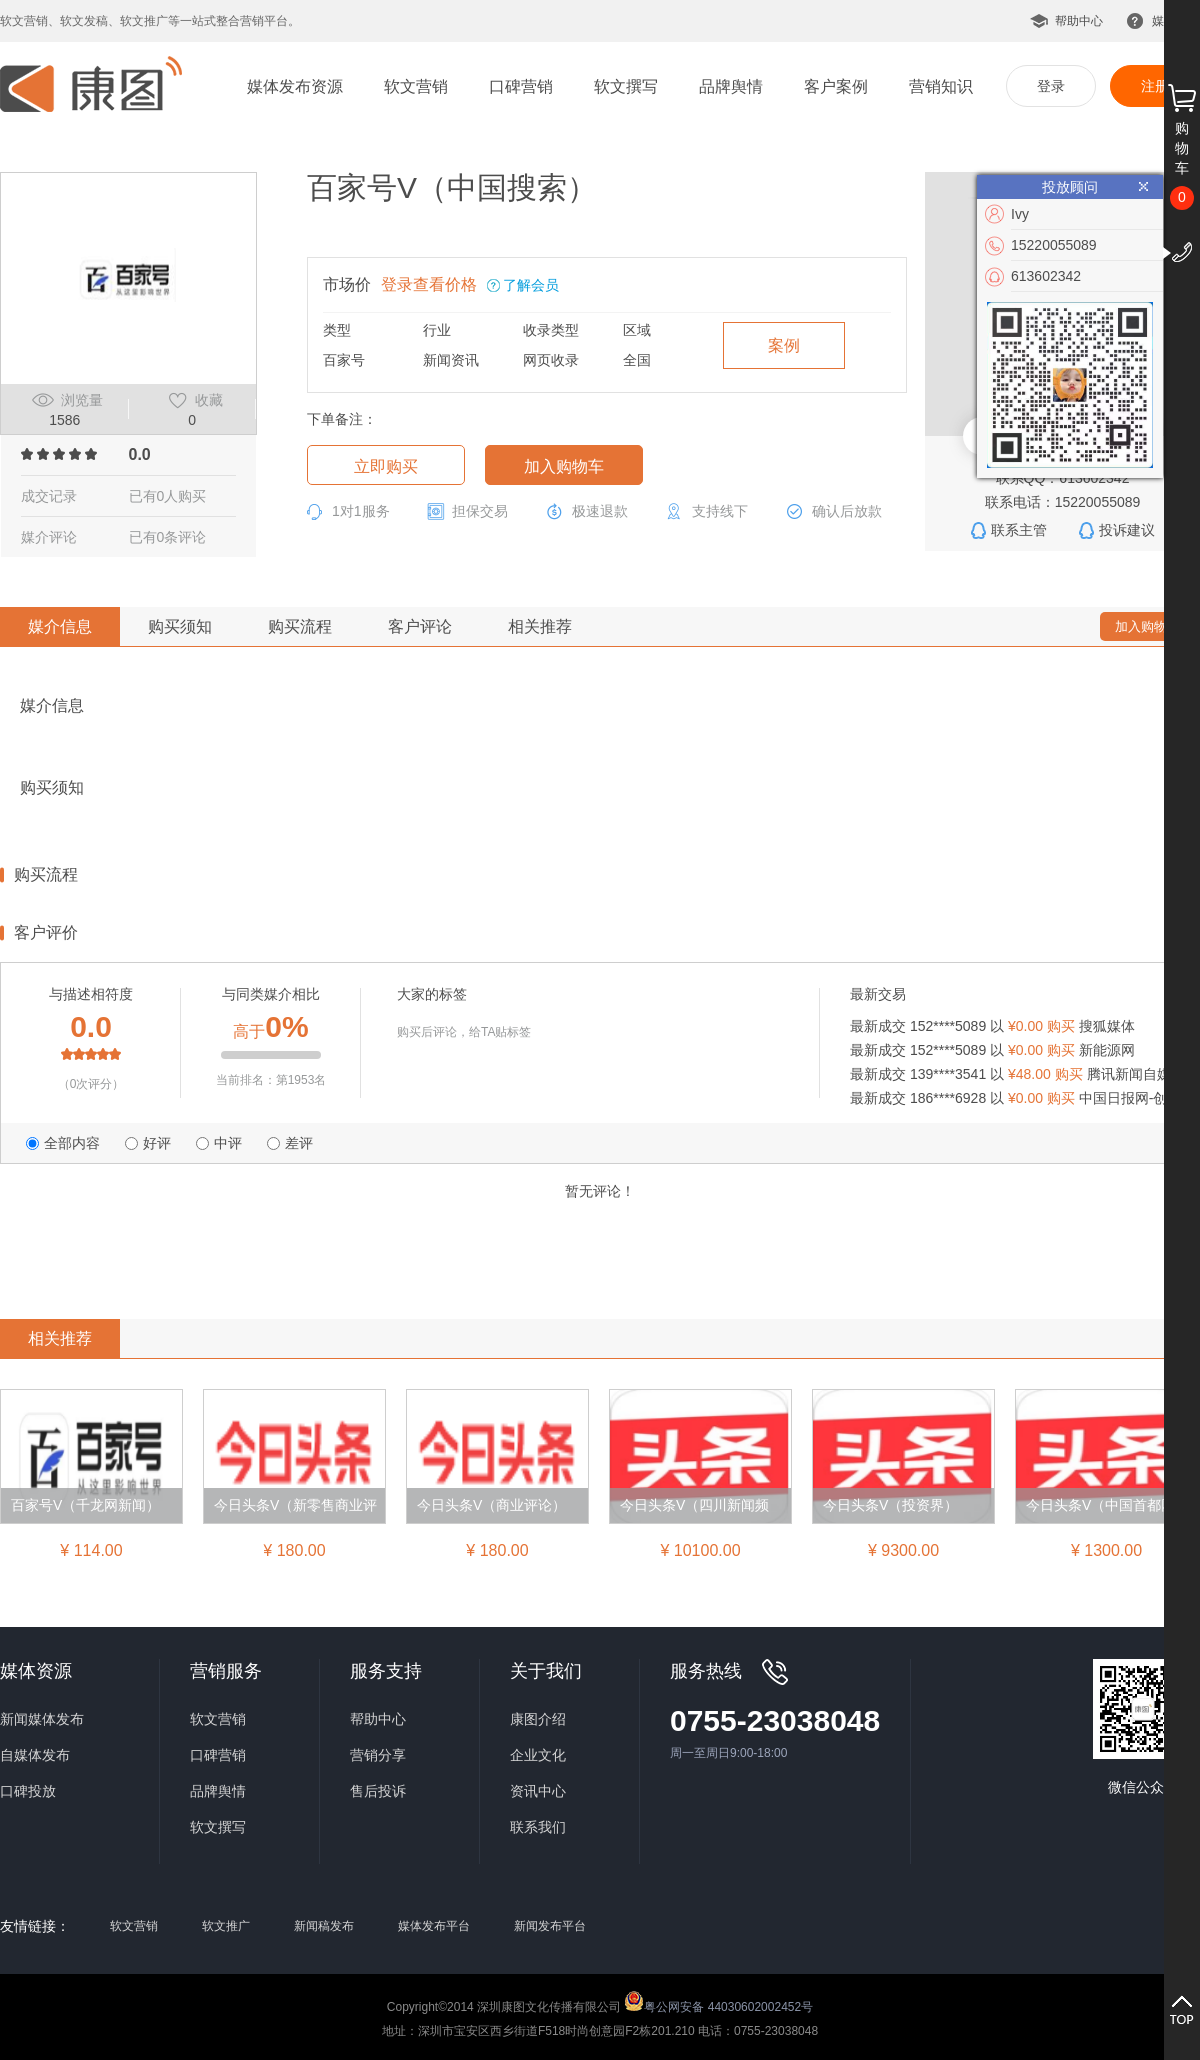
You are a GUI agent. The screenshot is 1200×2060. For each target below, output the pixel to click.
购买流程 (300, 626)
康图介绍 (538, 1719)
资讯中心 (538, 1791)
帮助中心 (1079, 21)
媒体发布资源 (295, 86)
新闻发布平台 (550, 1926)
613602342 (1046, 276)
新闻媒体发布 (42, 1719)
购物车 (1182, 148)
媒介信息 (60, 626)
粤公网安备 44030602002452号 (718, 2001)
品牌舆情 (731, 86)
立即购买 (386, 466)
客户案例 (836, 86)
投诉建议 (1127, 530)
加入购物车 (564, 466)
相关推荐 (540, 626)
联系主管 (1019, 530)
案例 (784, 345)
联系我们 (538, 1827)
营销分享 (378, 1755)
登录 (1051, 86)
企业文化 (538, 1755)
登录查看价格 (429, 284)
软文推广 (226, 1926)
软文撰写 (626, 86)
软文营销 (416, 86)
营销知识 (941, 86)
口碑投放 (28, 1791)
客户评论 (420, 626)
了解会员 (531, 285)
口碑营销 (521, 86)
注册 (1155, 86)
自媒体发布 (35, 1755)
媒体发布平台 (434, 1926)
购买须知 (180, 626)
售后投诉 (378, 1791)
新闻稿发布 (324, 1926)
